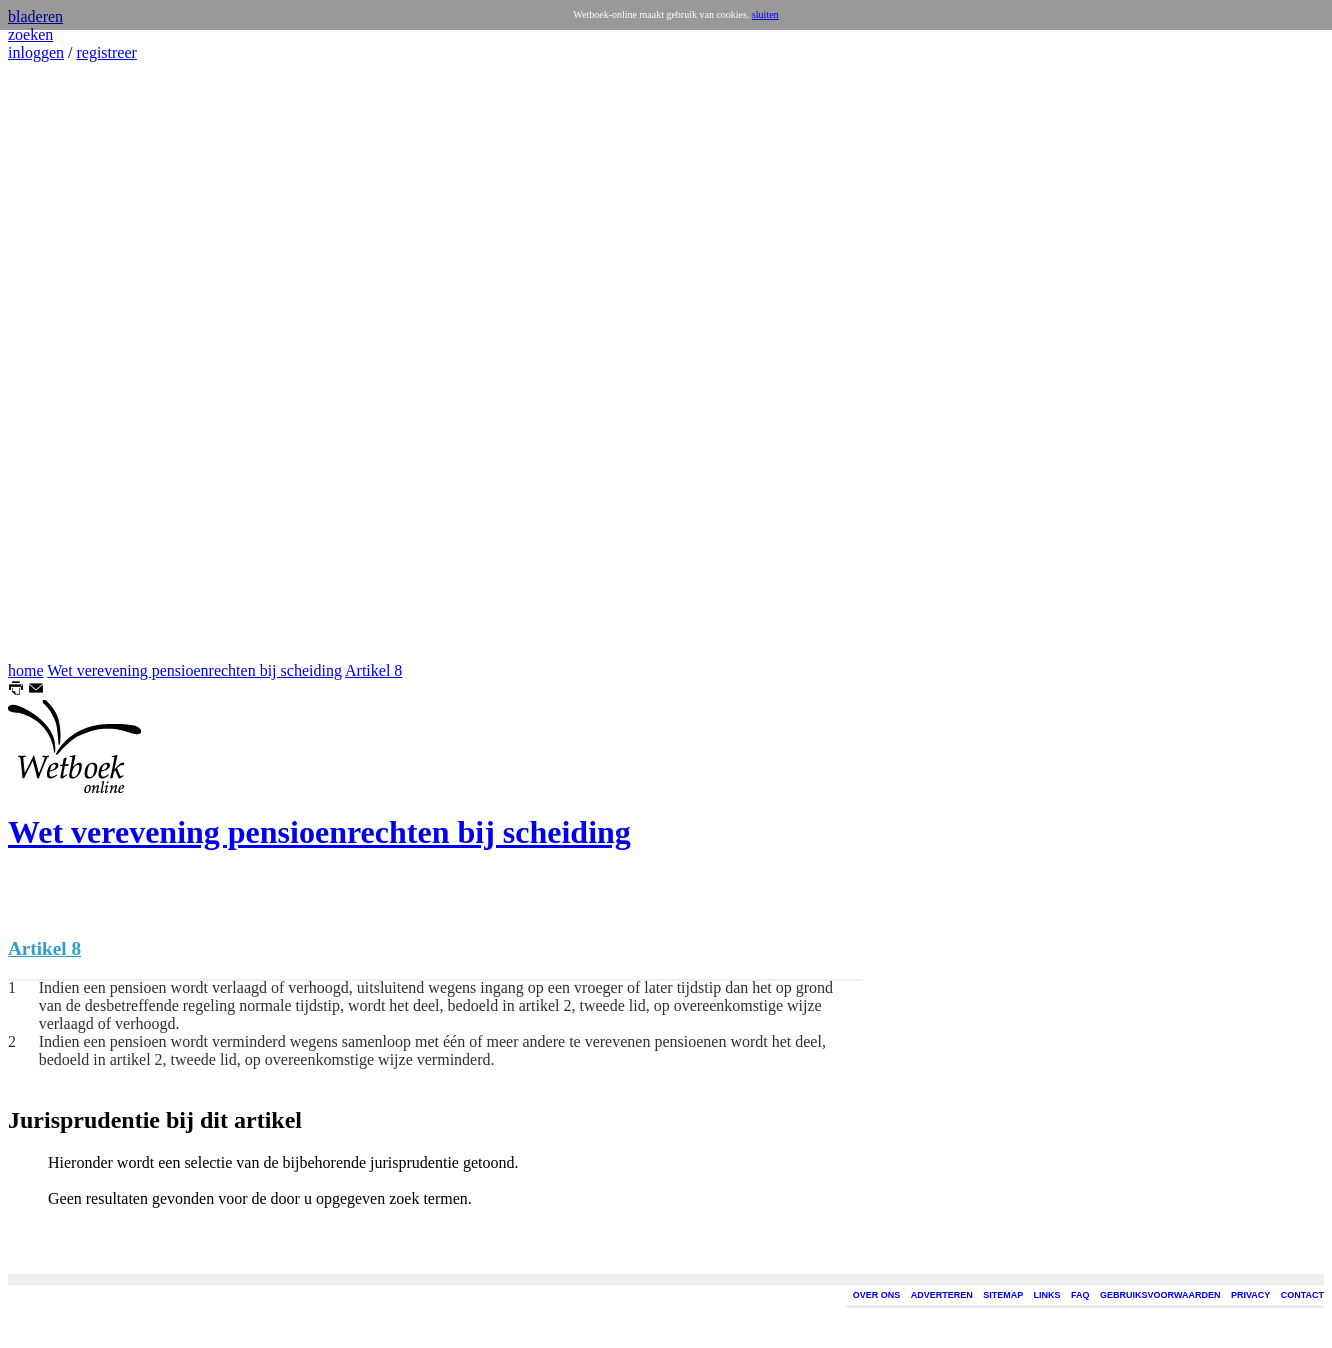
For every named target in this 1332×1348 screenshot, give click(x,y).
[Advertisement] (68, 362)
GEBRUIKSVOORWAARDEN (1160, 1295)
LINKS (1047, 1295)
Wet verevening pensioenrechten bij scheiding (194, 670)
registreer (106, 52)
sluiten (765, 14)
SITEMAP (1003, 1295)
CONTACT (1302, 1295)
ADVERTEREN (942, 1295)
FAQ (1080, 1295)
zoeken (30, 34)
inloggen (36, 52)
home (26, 670)
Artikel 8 (373, 670)
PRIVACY (1250, 1295)
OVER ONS (877, 1295)
